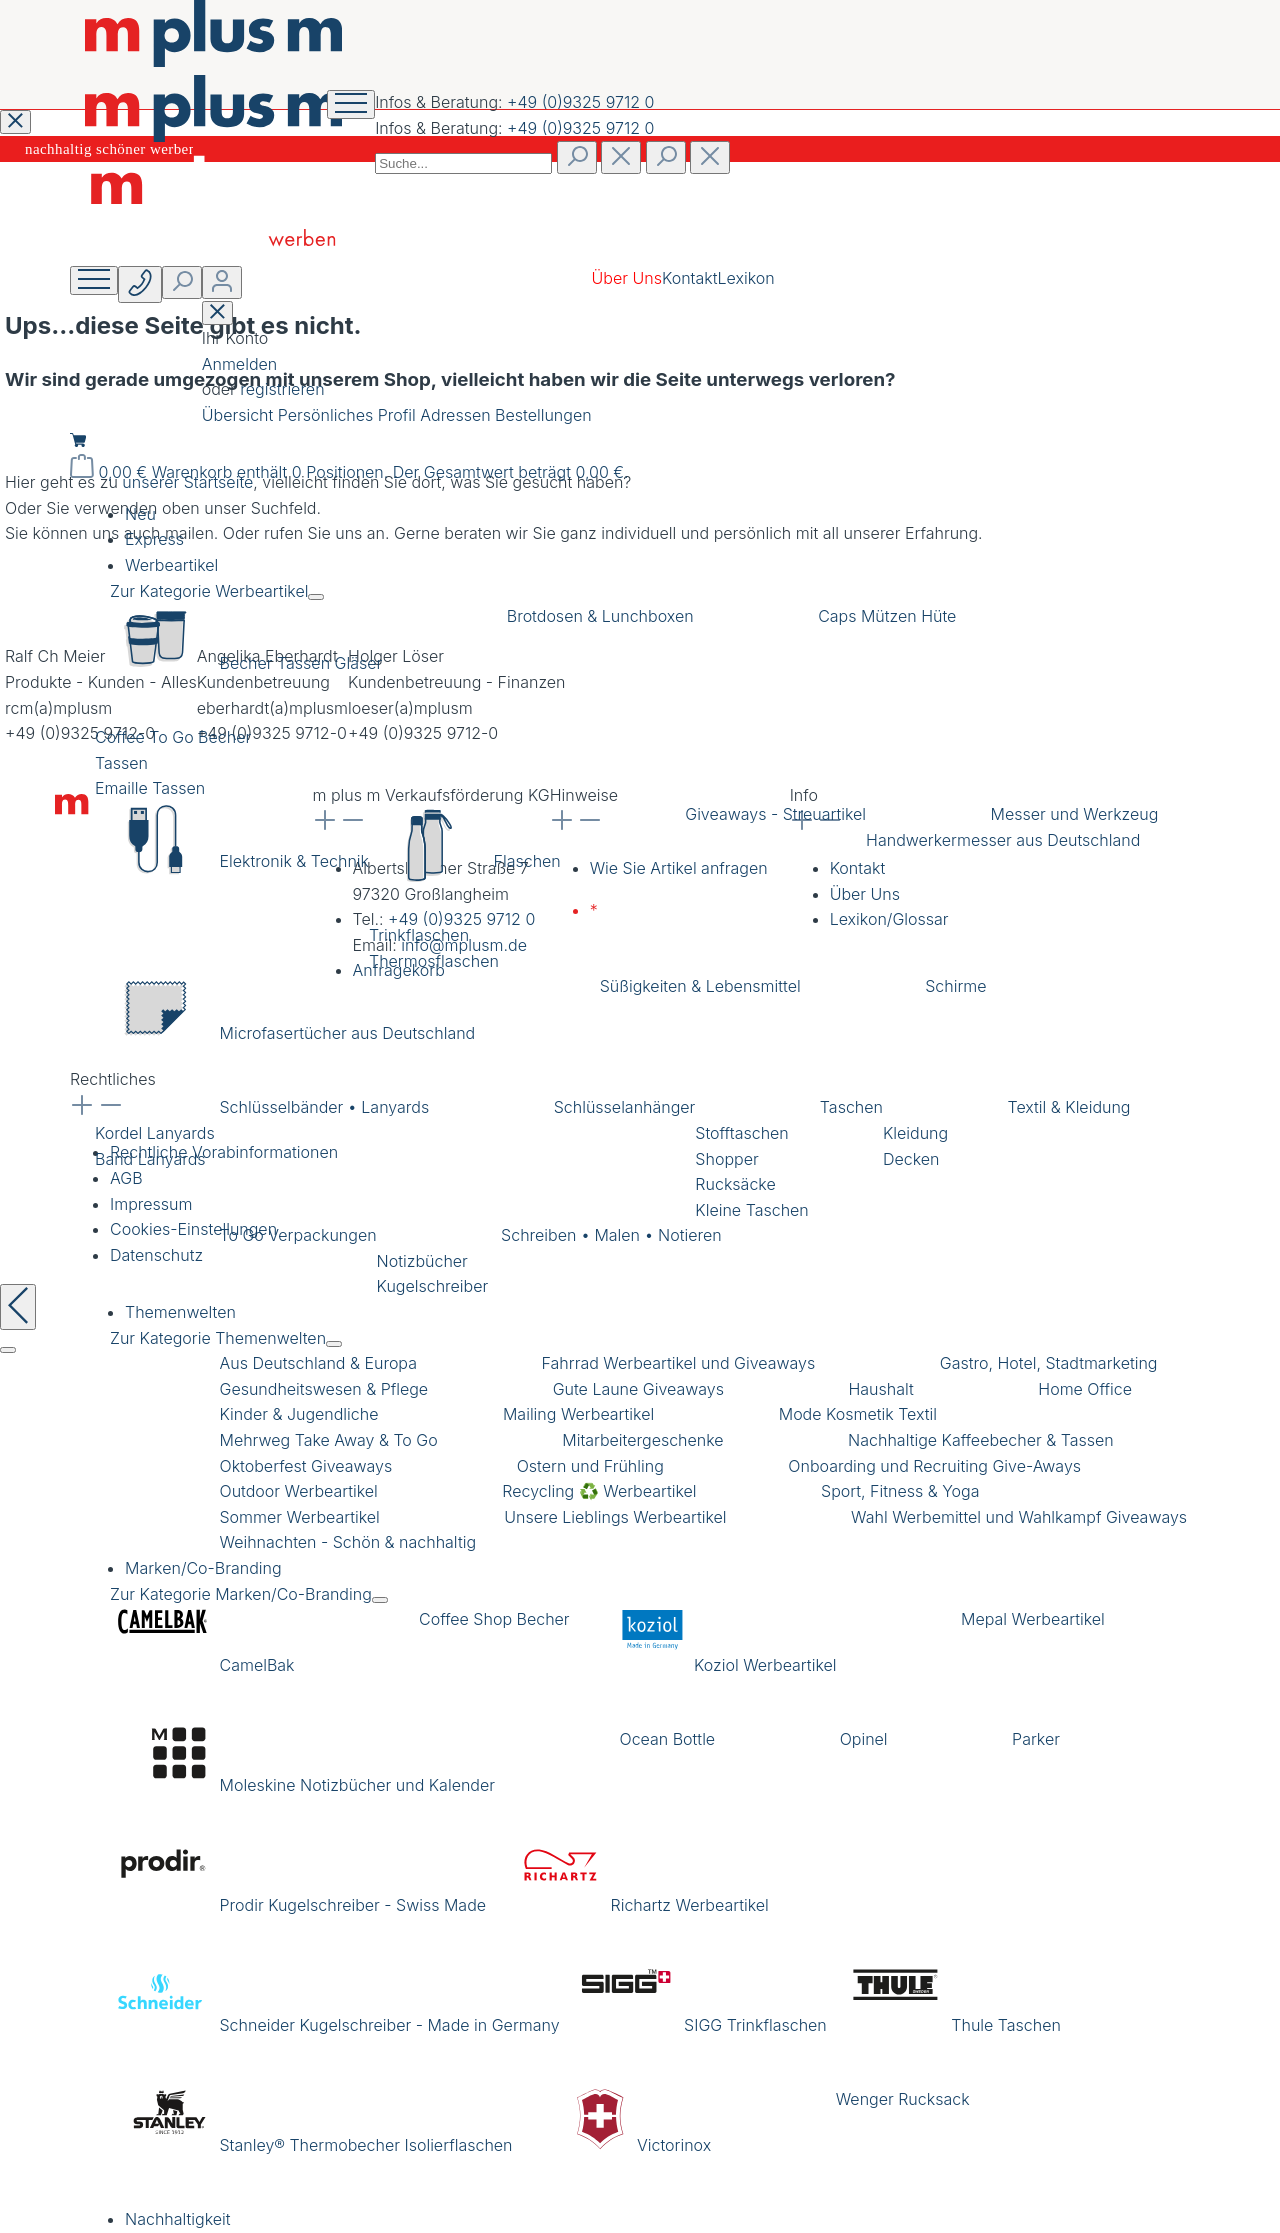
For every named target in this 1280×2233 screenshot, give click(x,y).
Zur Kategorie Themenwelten (218, 1338)
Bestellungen (543, 415)
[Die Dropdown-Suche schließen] (710, 157)
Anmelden (239, 364)
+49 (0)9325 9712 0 (580, 102)
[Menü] (94, 280)
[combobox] (463, 163)
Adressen (457, 415)
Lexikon (745, 278)
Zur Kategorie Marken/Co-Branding (241, 1594)
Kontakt (690, 278)
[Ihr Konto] (222, 282)
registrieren (282, 389)
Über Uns (627, 278)
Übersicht (240, 415)
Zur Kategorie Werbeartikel (209, 591)
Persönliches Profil (349, 415)
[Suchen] (577, 157)
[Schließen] (8, 1350)
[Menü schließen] (316, 597)
